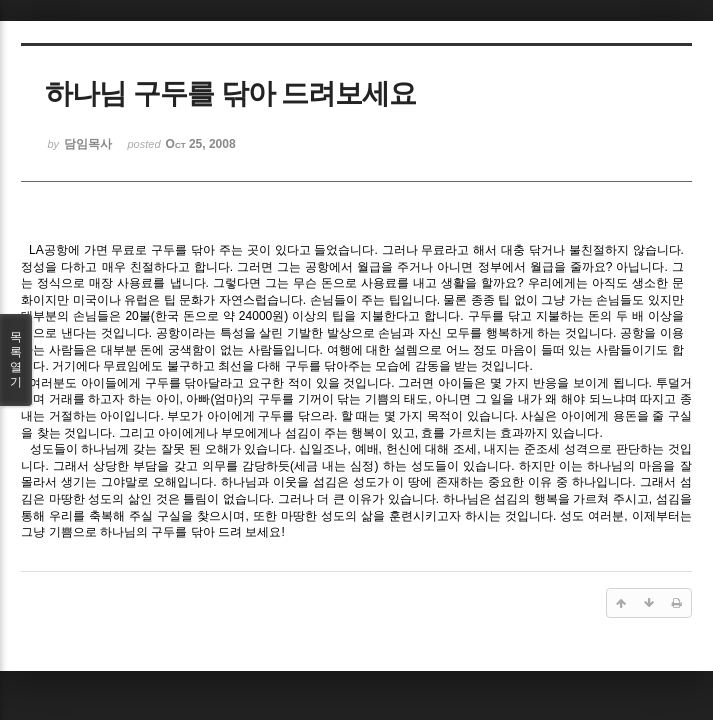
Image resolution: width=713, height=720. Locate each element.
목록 (16, 360)
